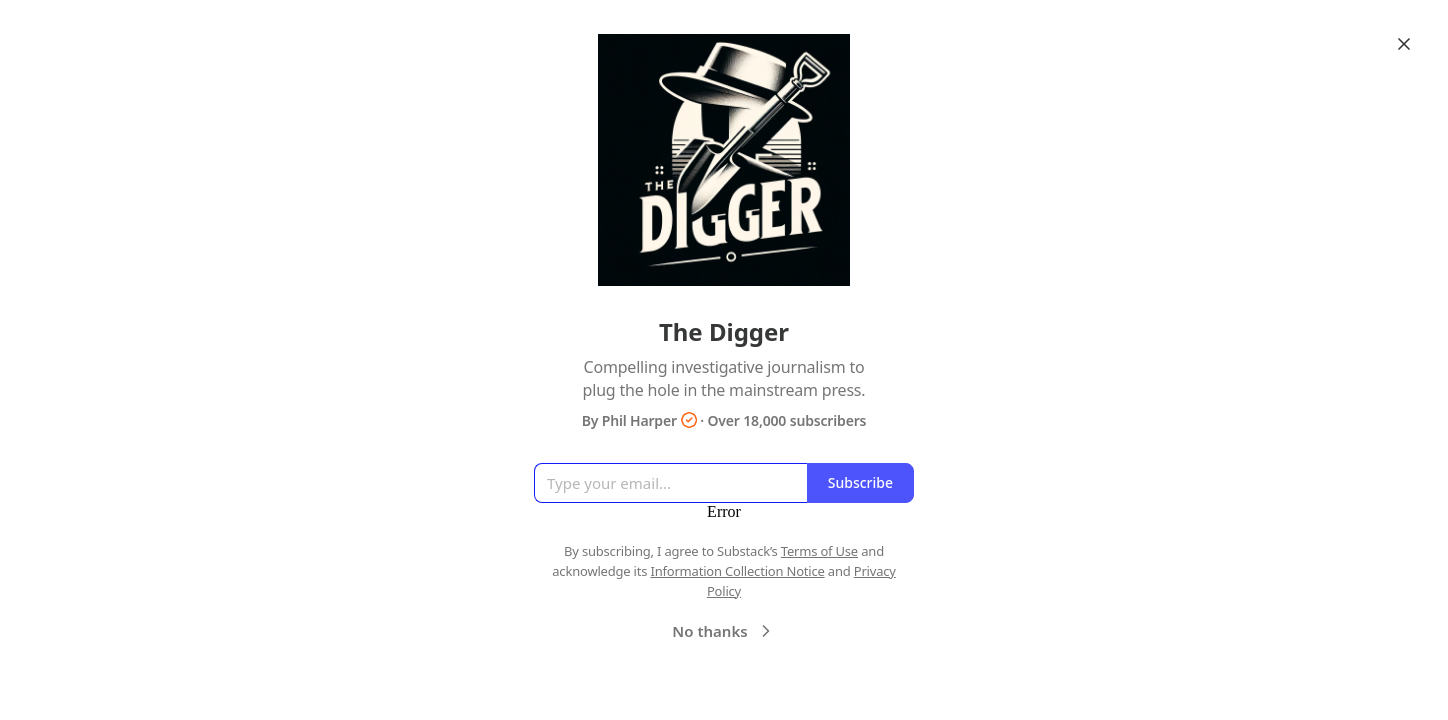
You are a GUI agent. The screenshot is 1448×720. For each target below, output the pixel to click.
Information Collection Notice (737, 571)
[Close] (1404, 44)
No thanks (723, 631)
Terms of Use (819, 551)
